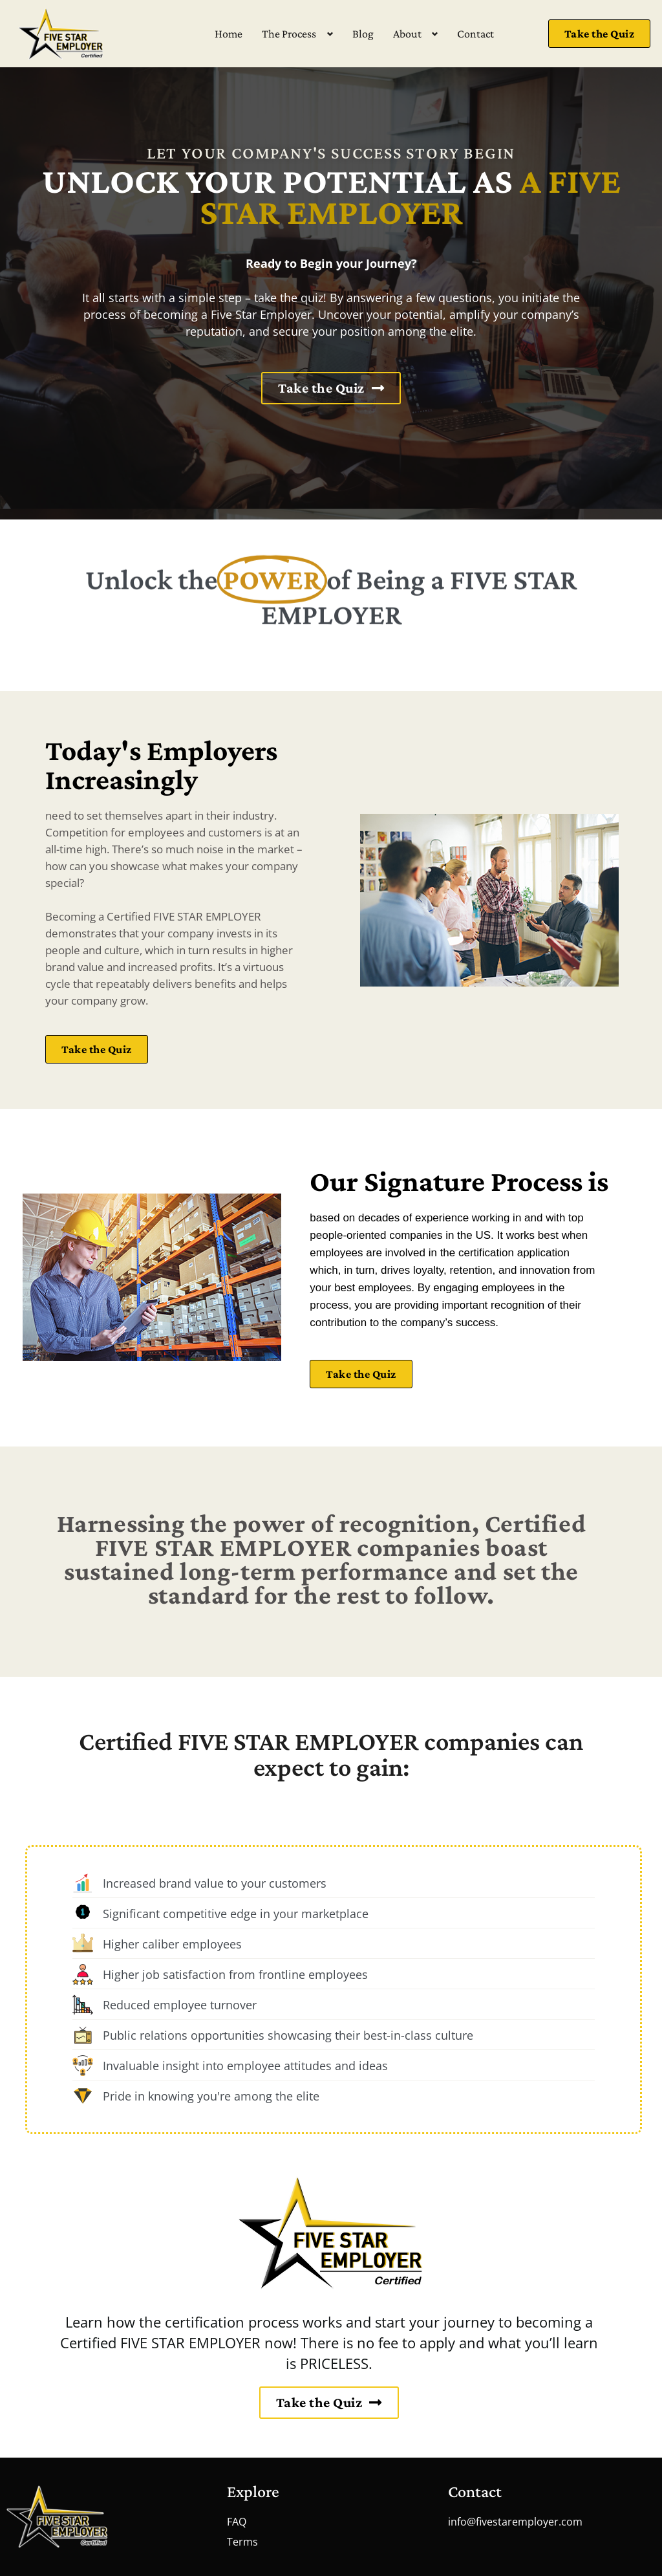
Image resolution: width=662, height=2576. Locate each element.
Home (228, 33)
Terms (242, 2542)
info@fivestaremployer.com (515, 2522)
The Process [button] (289, 33)
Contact (475, 33)
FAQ (236, 2522)
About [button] (407, 33)
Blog (363, 33)
